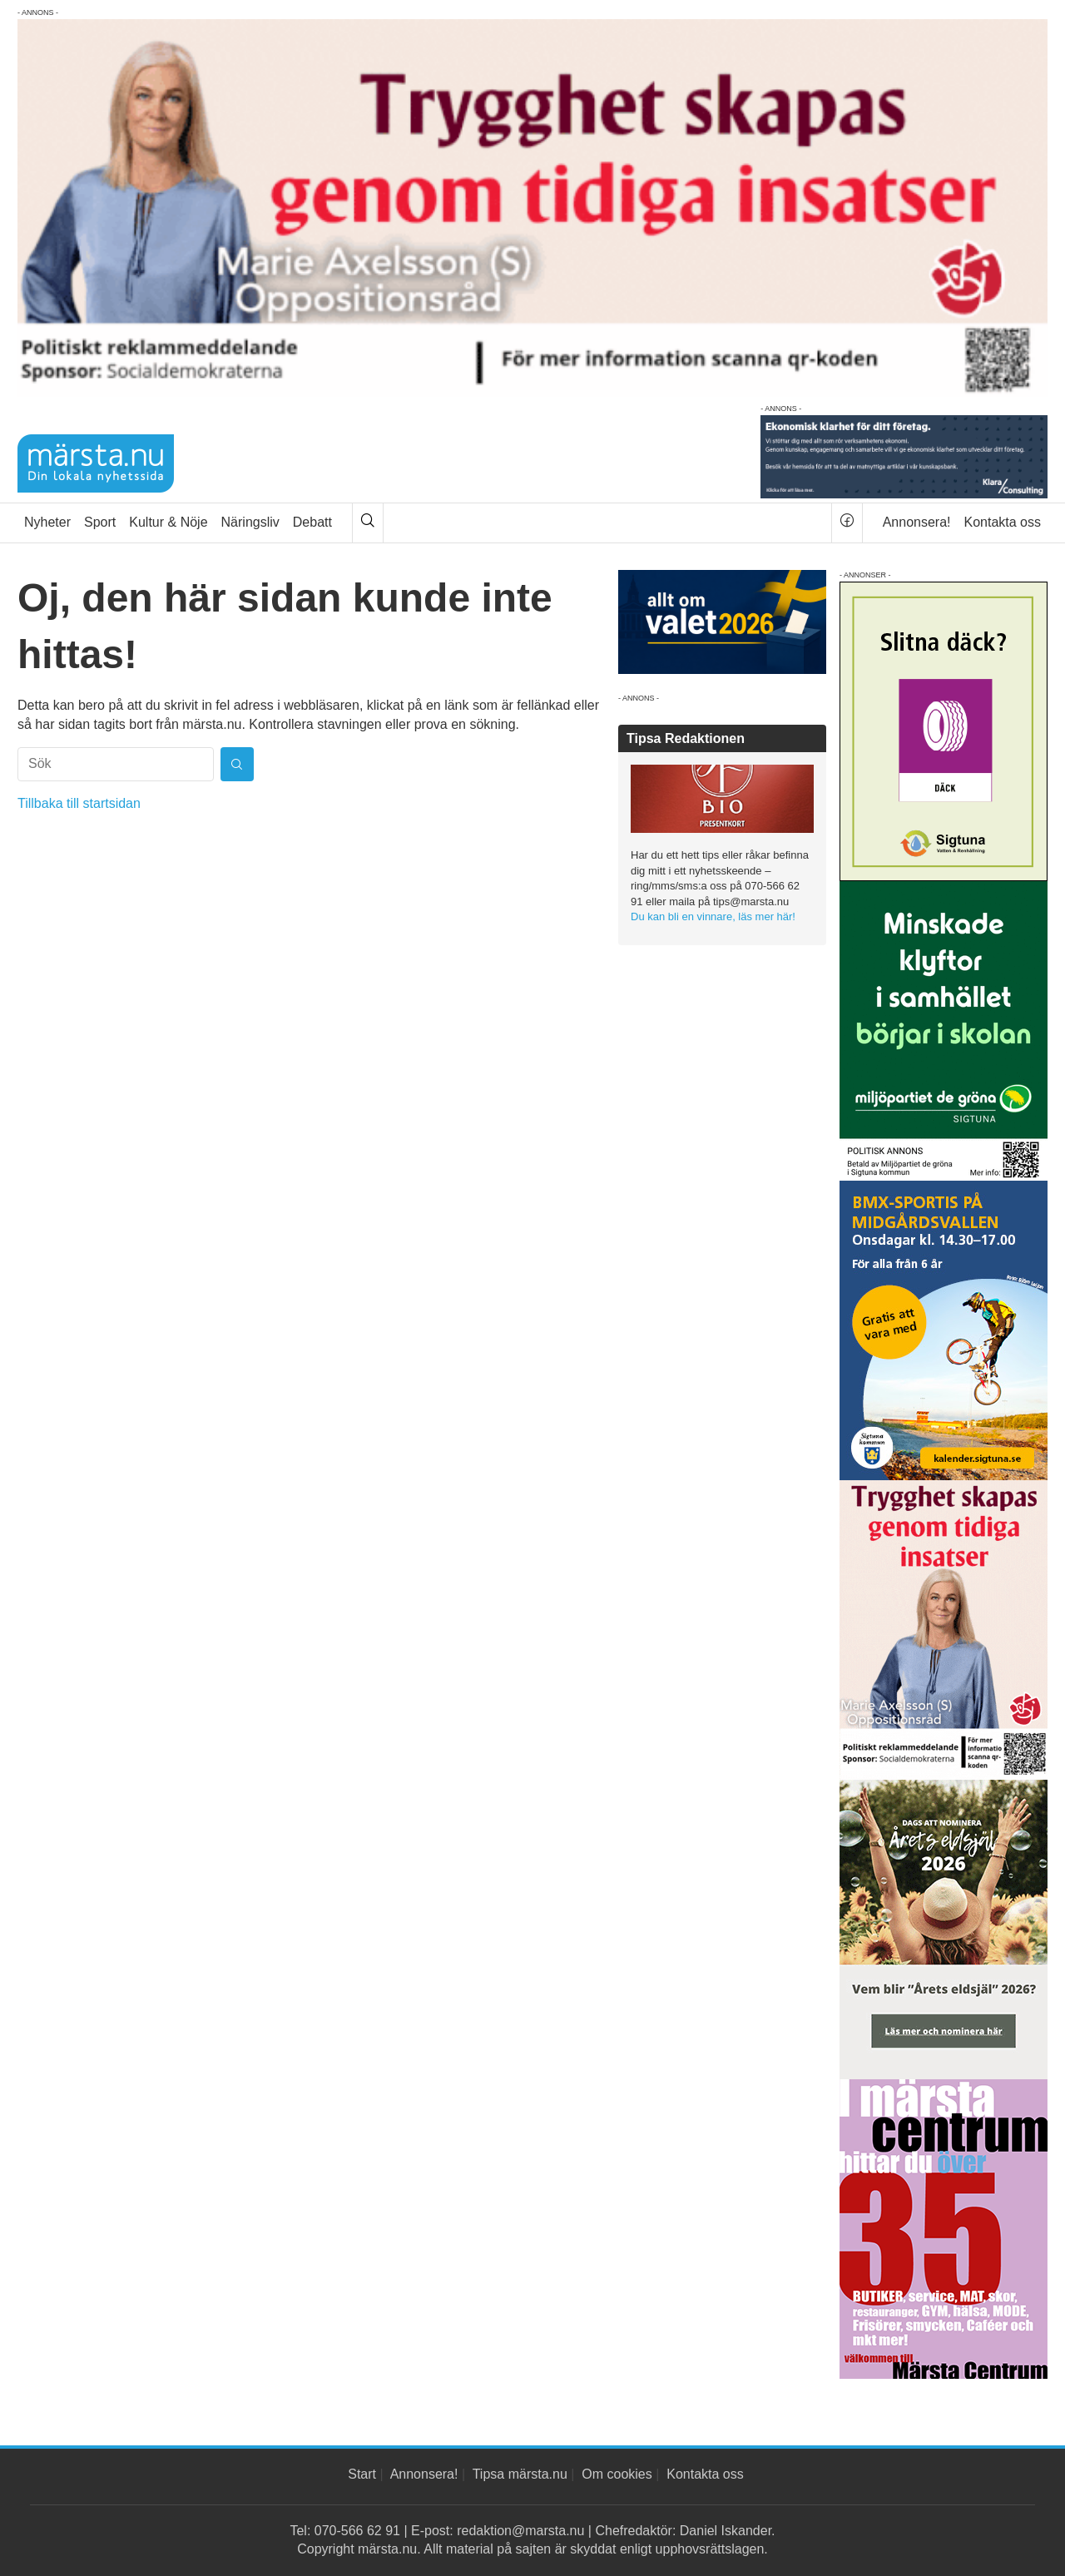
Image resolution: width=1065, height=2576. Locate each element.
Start (362, 2474)
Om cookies (616, 2474)
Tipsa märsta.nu (520, 2474)
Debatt (312, 522)
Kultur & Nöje (168, 522)
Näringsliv (250, 522)
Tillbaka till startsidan (79, 803)
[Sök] (367, 522)
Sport (100, 522)
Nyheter (47, 522)
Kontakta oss (1003, 522)
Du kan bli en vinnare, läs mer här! (713, 916)
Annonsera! (917, 522)
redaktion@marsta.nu (520, 2531)
